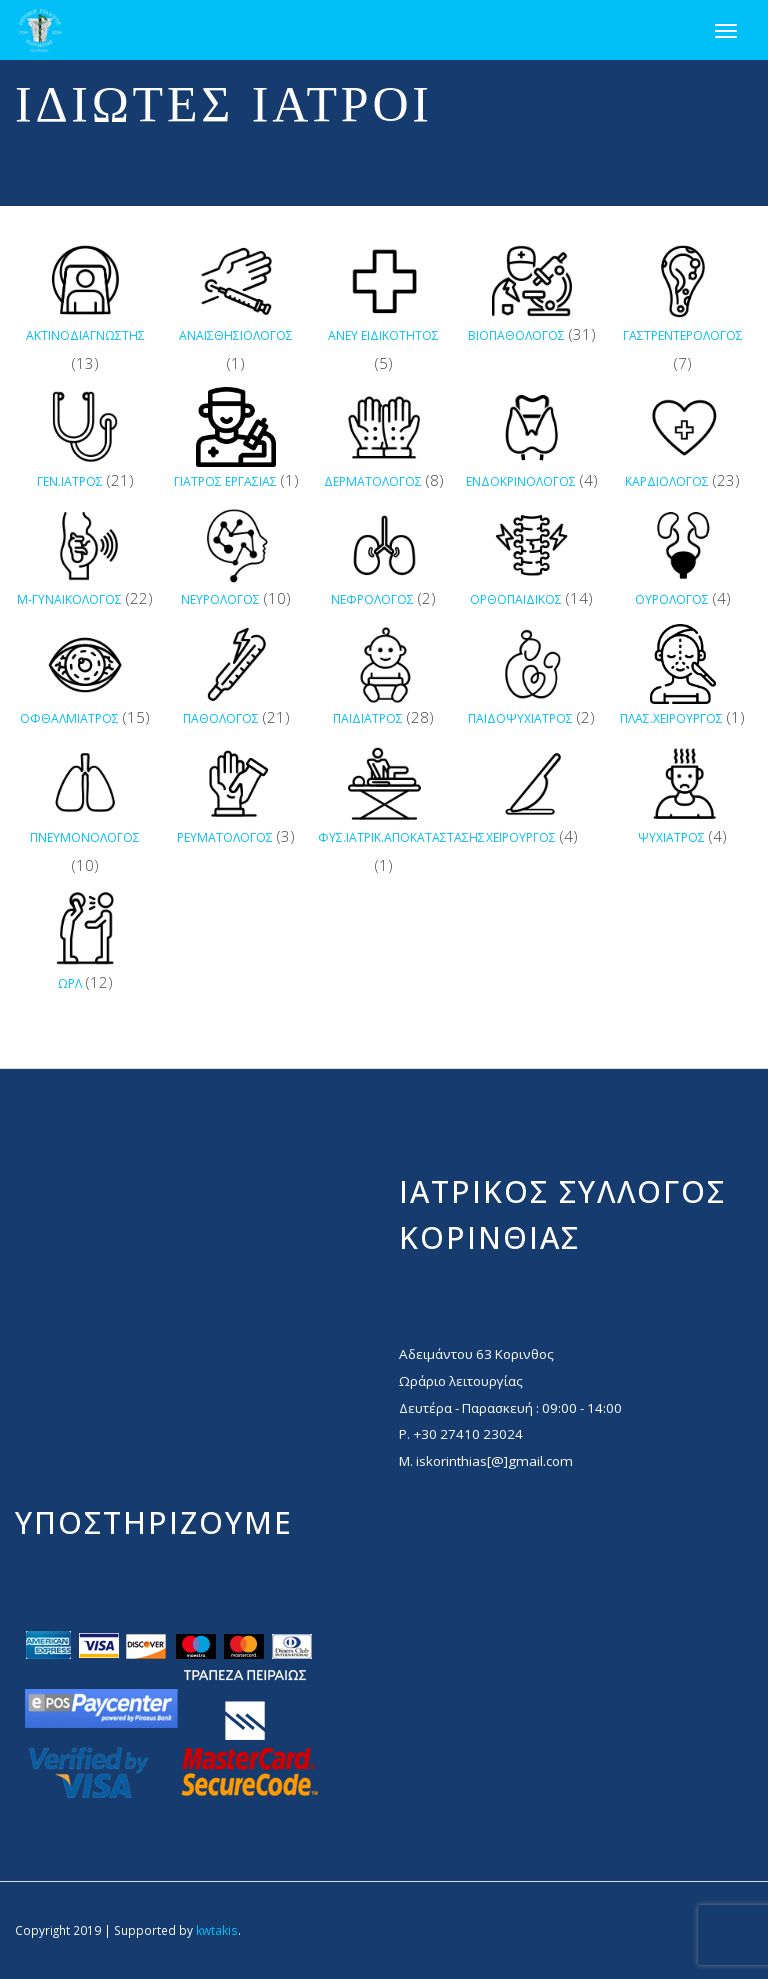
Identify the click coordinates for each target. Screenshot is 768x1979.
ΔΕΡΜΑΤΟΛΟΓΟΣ (373, 481)
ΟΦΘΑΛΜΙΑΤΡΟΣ (69, 718)
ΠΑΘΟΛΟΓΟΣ (221, 718)
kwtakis (217, 1930)
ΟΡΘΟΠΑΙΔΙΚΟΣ (516, 599)
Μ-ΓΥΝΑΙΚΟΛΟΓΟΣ (69, 599)
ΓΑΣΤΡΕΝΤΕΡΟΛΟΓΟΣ (683, 335)
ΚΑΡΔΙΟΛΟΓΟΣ (667, 481)
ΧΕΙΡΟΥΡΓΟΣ (521, 837)
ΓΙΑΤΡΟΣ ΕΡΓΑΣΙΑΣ (225, 481)
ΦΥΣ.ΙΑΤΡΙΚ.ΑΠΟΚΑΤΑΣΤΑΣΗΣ (401, 837)
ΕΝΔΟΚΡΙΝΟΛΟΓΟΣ (521, 481)
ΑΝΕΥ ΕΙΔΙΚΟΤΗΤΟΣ (383, 335)
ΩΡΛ (70, 983)
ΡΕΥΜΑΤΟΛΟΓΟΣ (225, 837)
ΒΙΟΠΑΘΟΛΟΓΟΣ (516, 335)
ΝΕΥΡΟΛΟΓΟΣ (220, 599)
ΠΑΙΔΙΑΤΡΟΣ (368, 718)
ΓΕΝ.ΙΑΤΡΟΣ (70, 481)
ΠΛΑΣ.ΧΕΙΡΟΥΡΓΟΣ (671, 718)
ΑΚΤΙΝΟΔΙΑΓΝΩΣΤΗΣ (85, 335)
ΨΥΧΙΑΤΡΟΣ (671, 837)
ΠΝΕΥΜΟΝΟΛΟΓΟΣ (85, 837)
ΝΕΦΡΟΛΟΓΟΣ (372, 599)
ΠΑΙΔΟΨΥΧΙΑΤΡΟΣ (520, 718)
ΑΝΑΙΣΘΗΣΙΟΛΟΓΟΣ (236, 335)
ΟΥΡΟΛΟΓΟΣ (672, 599)
